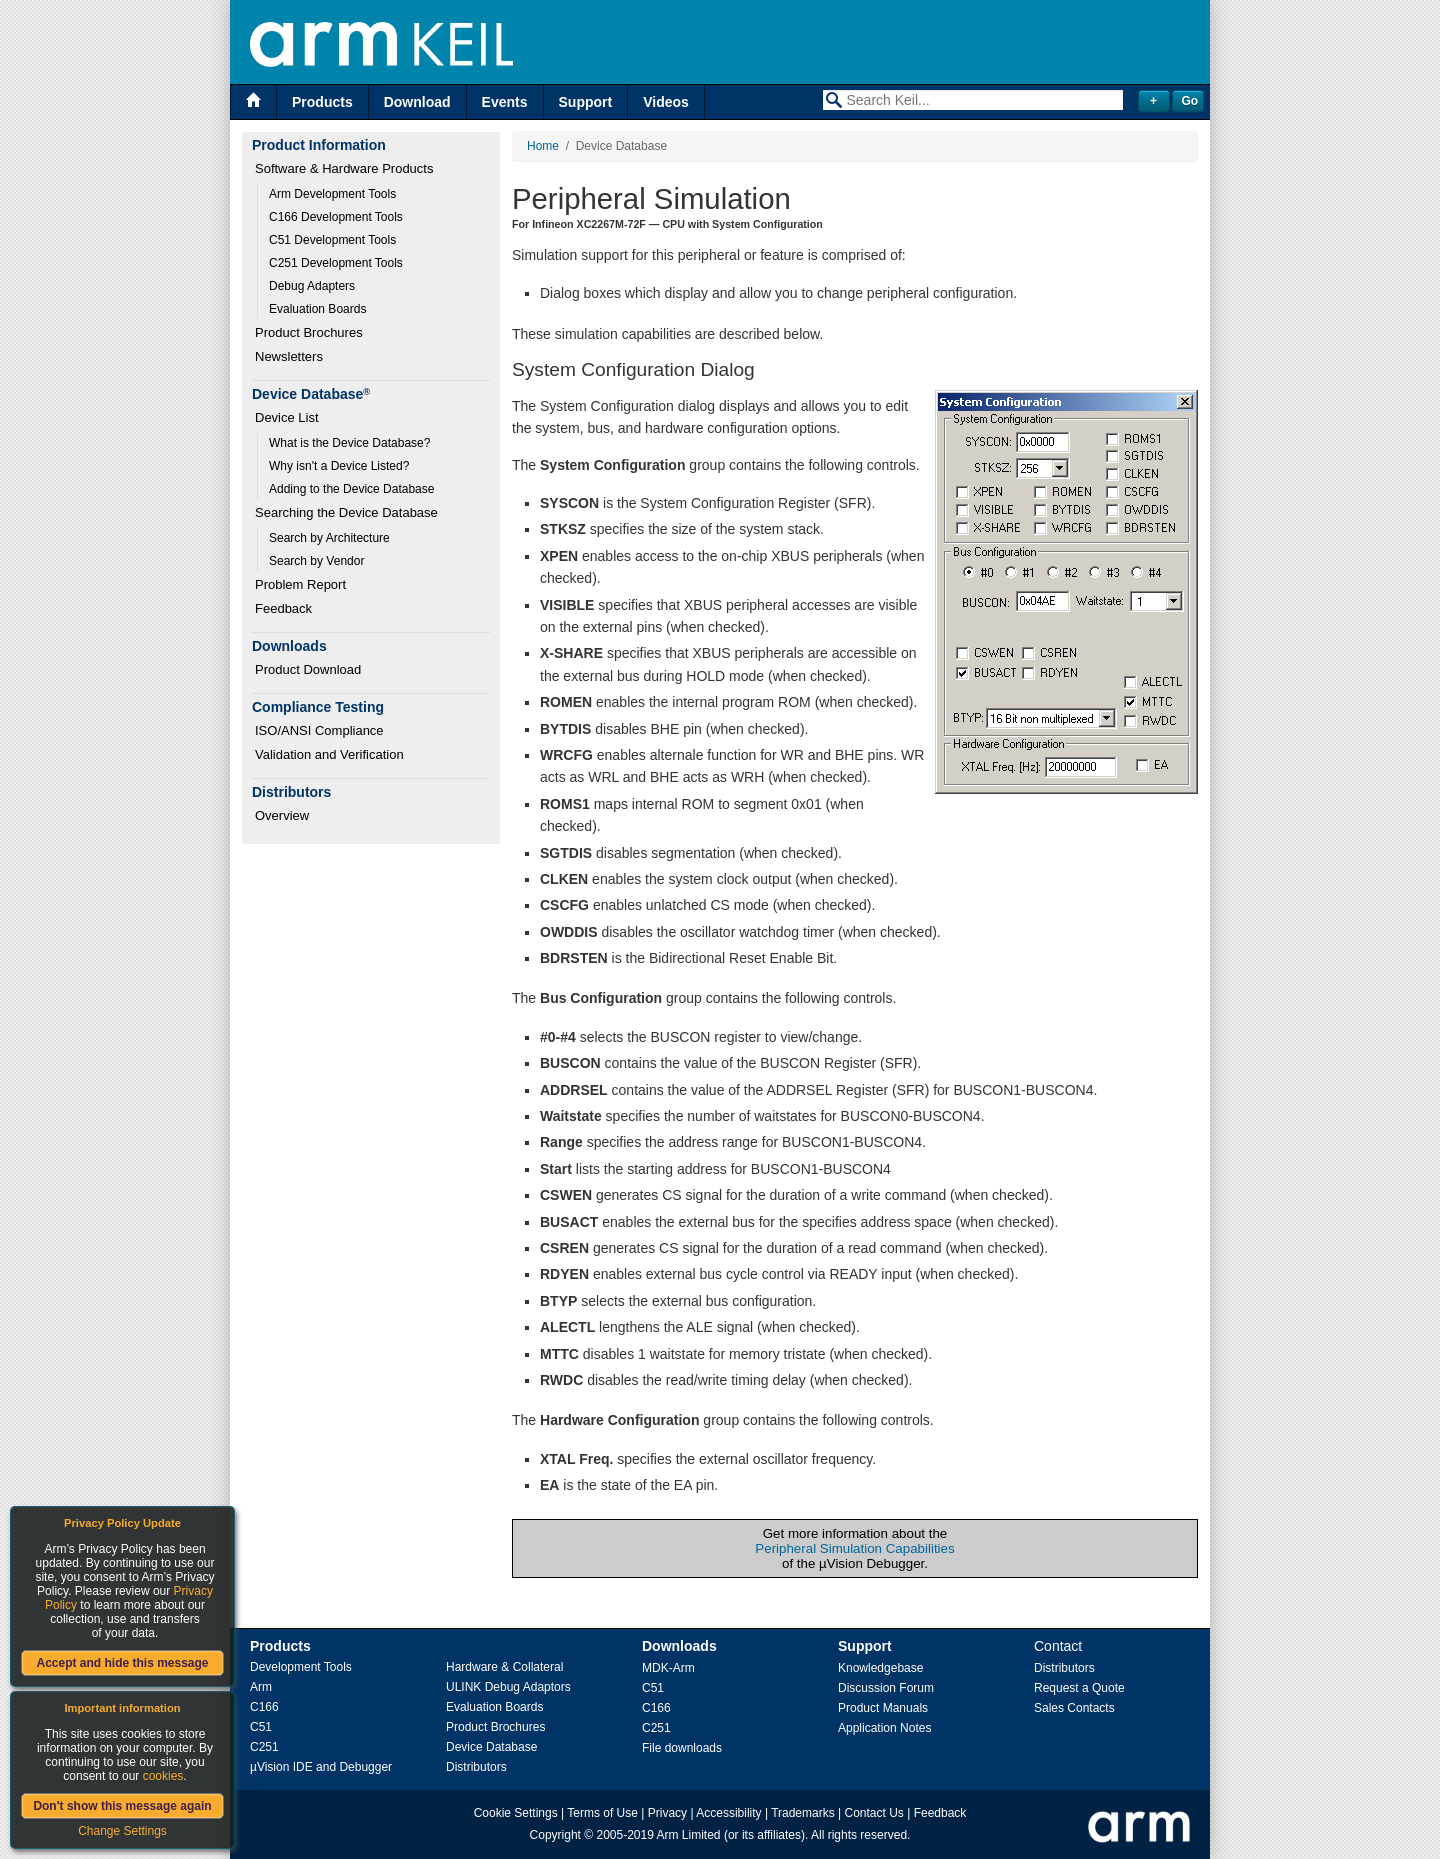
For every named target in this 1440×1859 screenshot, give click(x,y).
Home (543, 146)
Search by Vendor (316, 561)
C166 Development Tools (336, 217)
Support (586, 102)
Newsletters (289, 356)
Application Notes (884, 1728)
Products (322, 102)
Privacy (667, 1813)
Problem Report (300, 584)
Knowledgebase (880, 1668)
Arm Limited (689, 1835)
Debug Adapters (312, 286)
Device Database (491, 1747)
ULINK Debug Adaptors (508, 1687)
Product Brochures (309, 332)
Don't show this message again (122, 1806)
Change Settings (122, 1831)
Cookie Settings (516, 1813)
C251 (264, 1747)
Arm (261, 1687)
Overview (282, 815)
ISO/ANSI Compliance (319, 730)
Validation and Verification (329, 754)
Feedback (283, 608)
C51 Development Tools (332, 240)
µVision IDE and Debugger (321, 1767)
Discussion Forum (886, 1688)
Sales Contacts (1074, 1708)
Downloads (679, 1646)
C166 (264, 1707)
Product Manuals (883, 1708)
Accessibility (728, 1813)
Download (417, 102)
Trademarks (803, 1813)
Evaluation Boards (317, 309)
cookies (163, 1776)
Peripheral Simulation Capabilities (854, 1548)
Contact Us (874, 1813)
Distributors (476, 1767)
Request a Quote (1079, 1688)
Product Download (308, 669)
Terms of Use (602, 1813)
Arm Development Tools (332, 194)
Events (505, 102)
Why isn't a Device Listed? (339, 466)
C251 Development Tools (336, 263)
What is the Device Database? (349, 443)
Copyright (555, 1835)
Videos (666, 102)
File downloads (682, 1748)
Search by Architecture (329, 538)
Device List (287, 417)
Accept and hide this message (122, 1663)
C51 (261, 1727)
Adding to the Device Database (351, 489)
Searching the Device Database (346, 512)
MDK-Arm (668, 1668)
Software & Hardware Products (344, 168)
